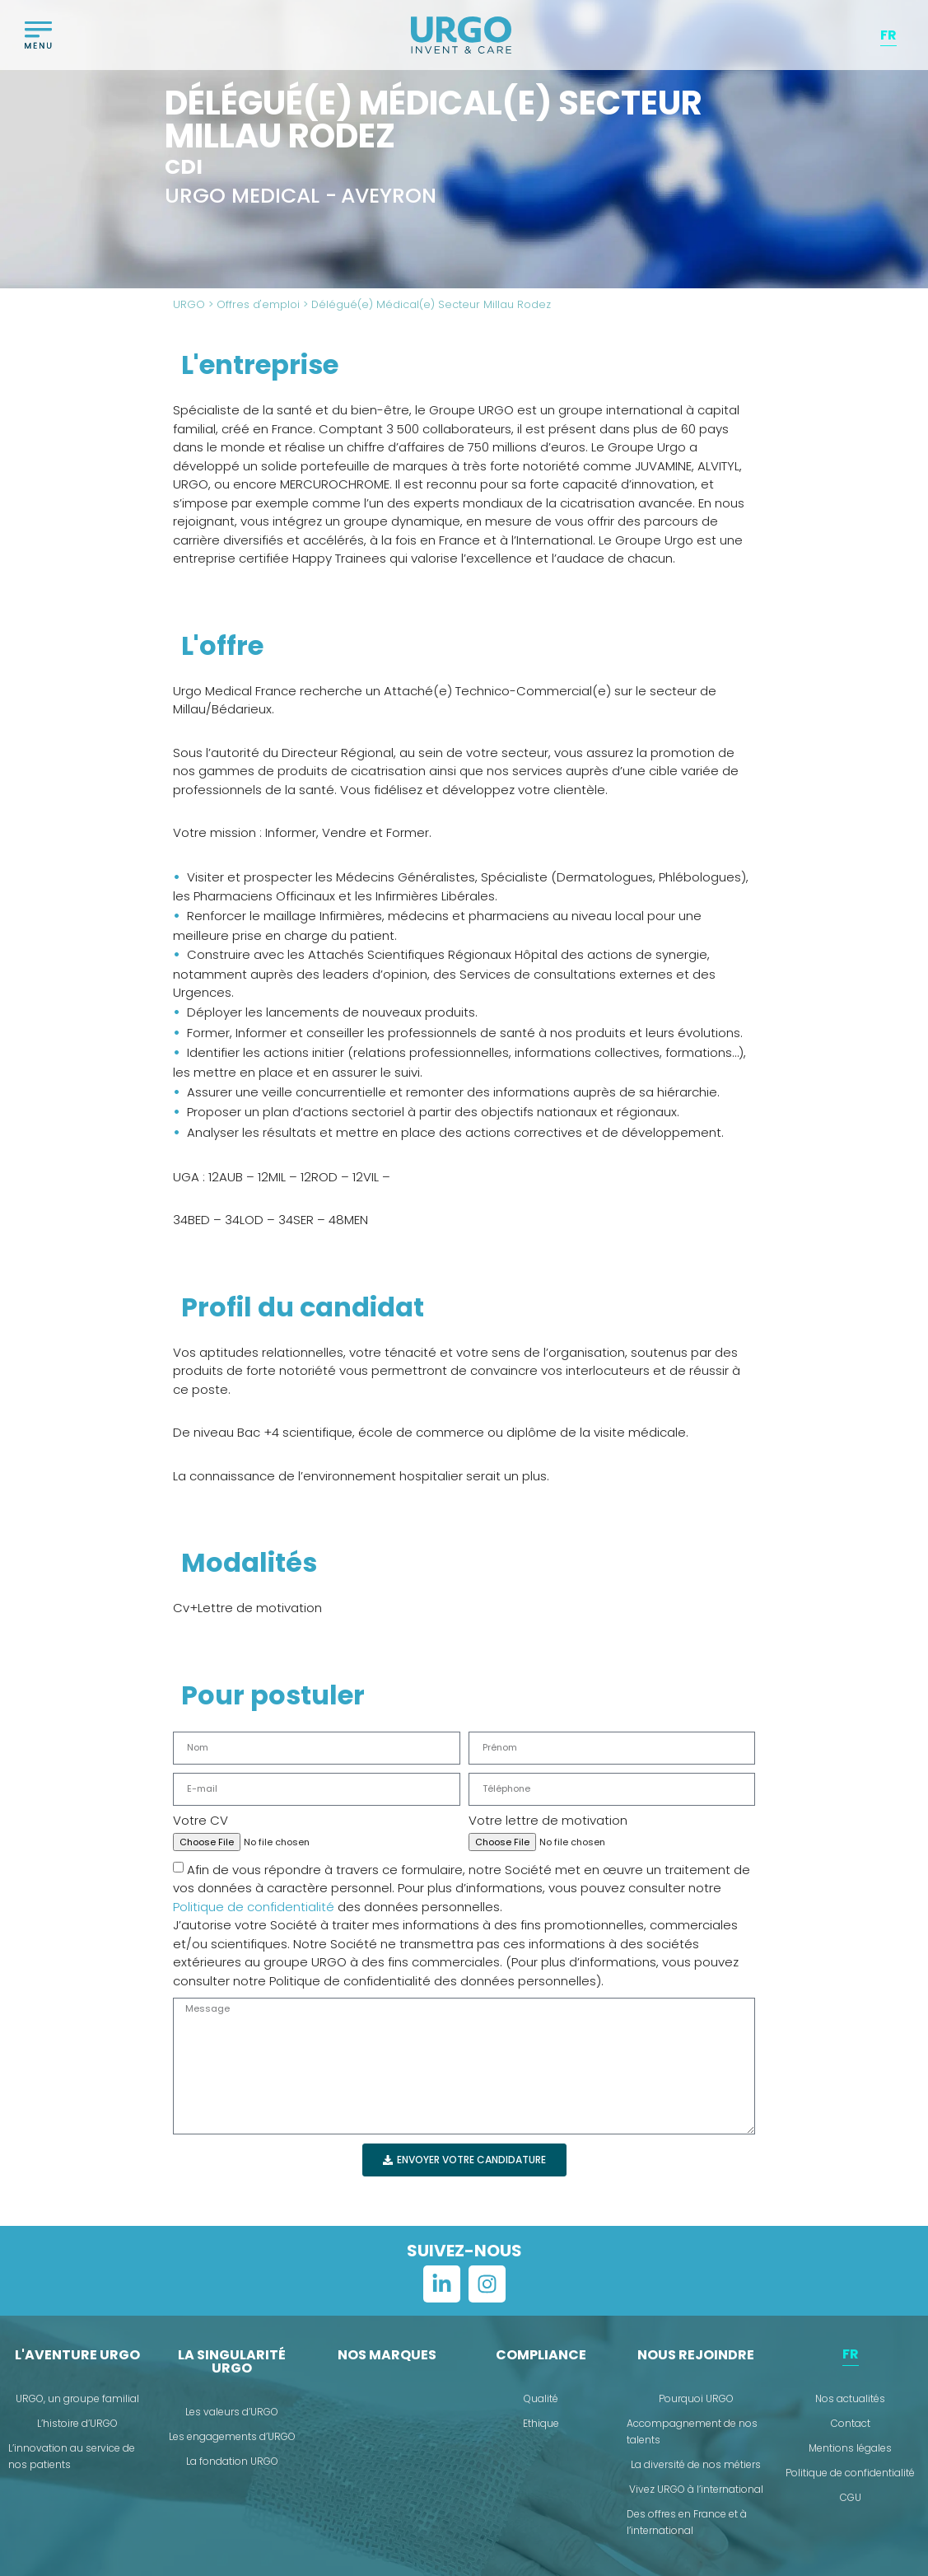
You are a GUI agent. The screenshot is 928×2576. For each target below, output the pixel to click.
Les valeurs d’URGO (231, 2412)
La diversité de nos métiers (696, 2464)
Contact (850, 2423)
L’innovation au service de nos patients (71, 2456)
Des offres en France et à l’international (687, 2522)
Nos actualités (850, 2398)
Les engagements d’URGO (232, 2436)
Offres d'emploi (258, 304)
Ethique (541, 2423)
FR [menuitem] (888, 34)
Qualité (541, 2398)
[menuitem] (888, 35)
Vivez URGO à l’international (696, 2489)
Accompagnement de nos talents (692, 2431)
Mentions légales (850, 2448)
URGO (189, 304)
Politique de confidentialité (253, 1906)
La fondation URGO (232, 2461)
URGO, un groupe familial (77, 2398)
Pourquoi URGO (696, 2398)
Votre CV (200, 1820)
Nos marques (387, 2354)
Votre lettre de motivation (548, 1820)
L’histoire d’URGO (77, 2423)
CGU (850, 2497)
